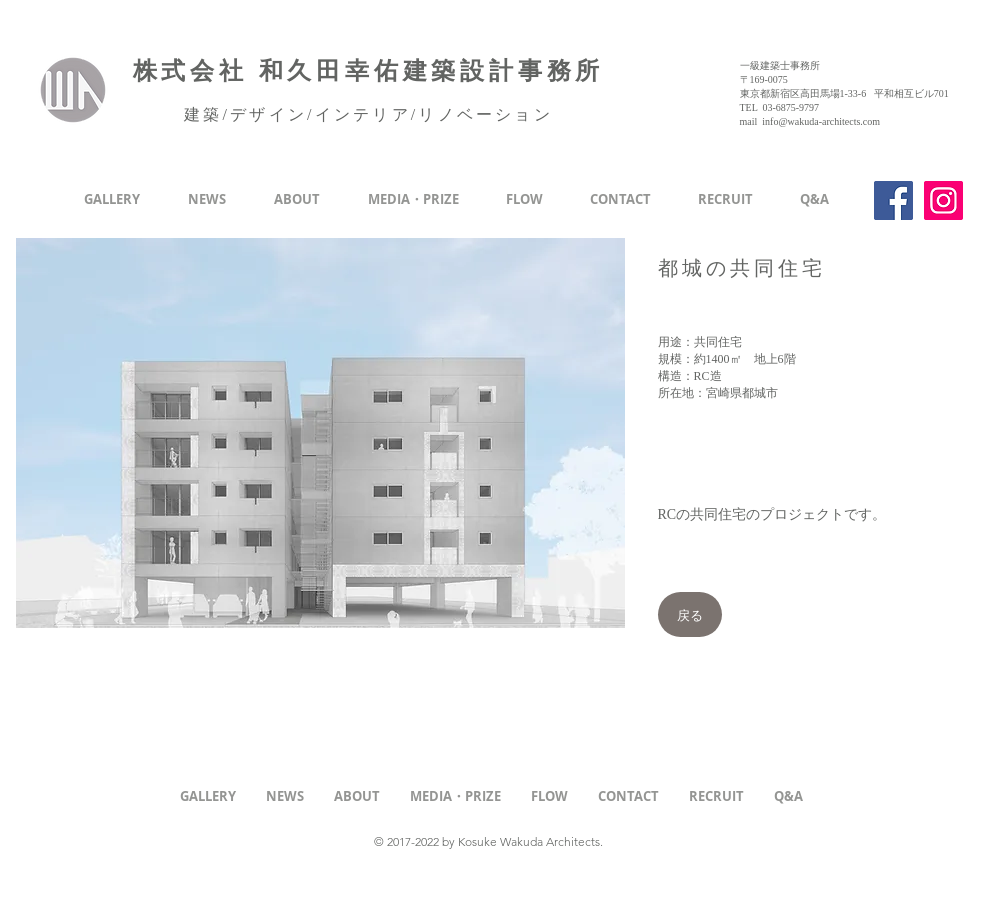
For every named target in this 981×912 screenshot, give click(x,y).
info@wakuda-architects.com (821, 121)
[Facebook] (893, 200)
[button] (320, 433)
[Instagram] (943, 200)
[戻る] (690, 614)
